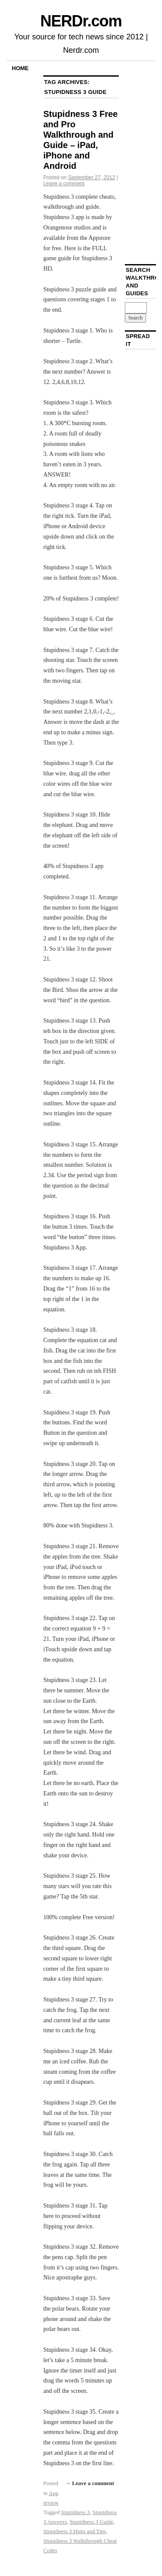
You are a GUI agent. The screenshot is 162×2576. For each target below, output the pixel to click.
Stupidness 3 (75, 2512)
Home (20, 68)
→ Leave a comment (89, 2483)
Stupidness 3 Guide (91, 2521)
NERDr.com (80, 21)
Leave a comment (63, 184)
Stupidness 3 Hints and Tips (74, 2531)
